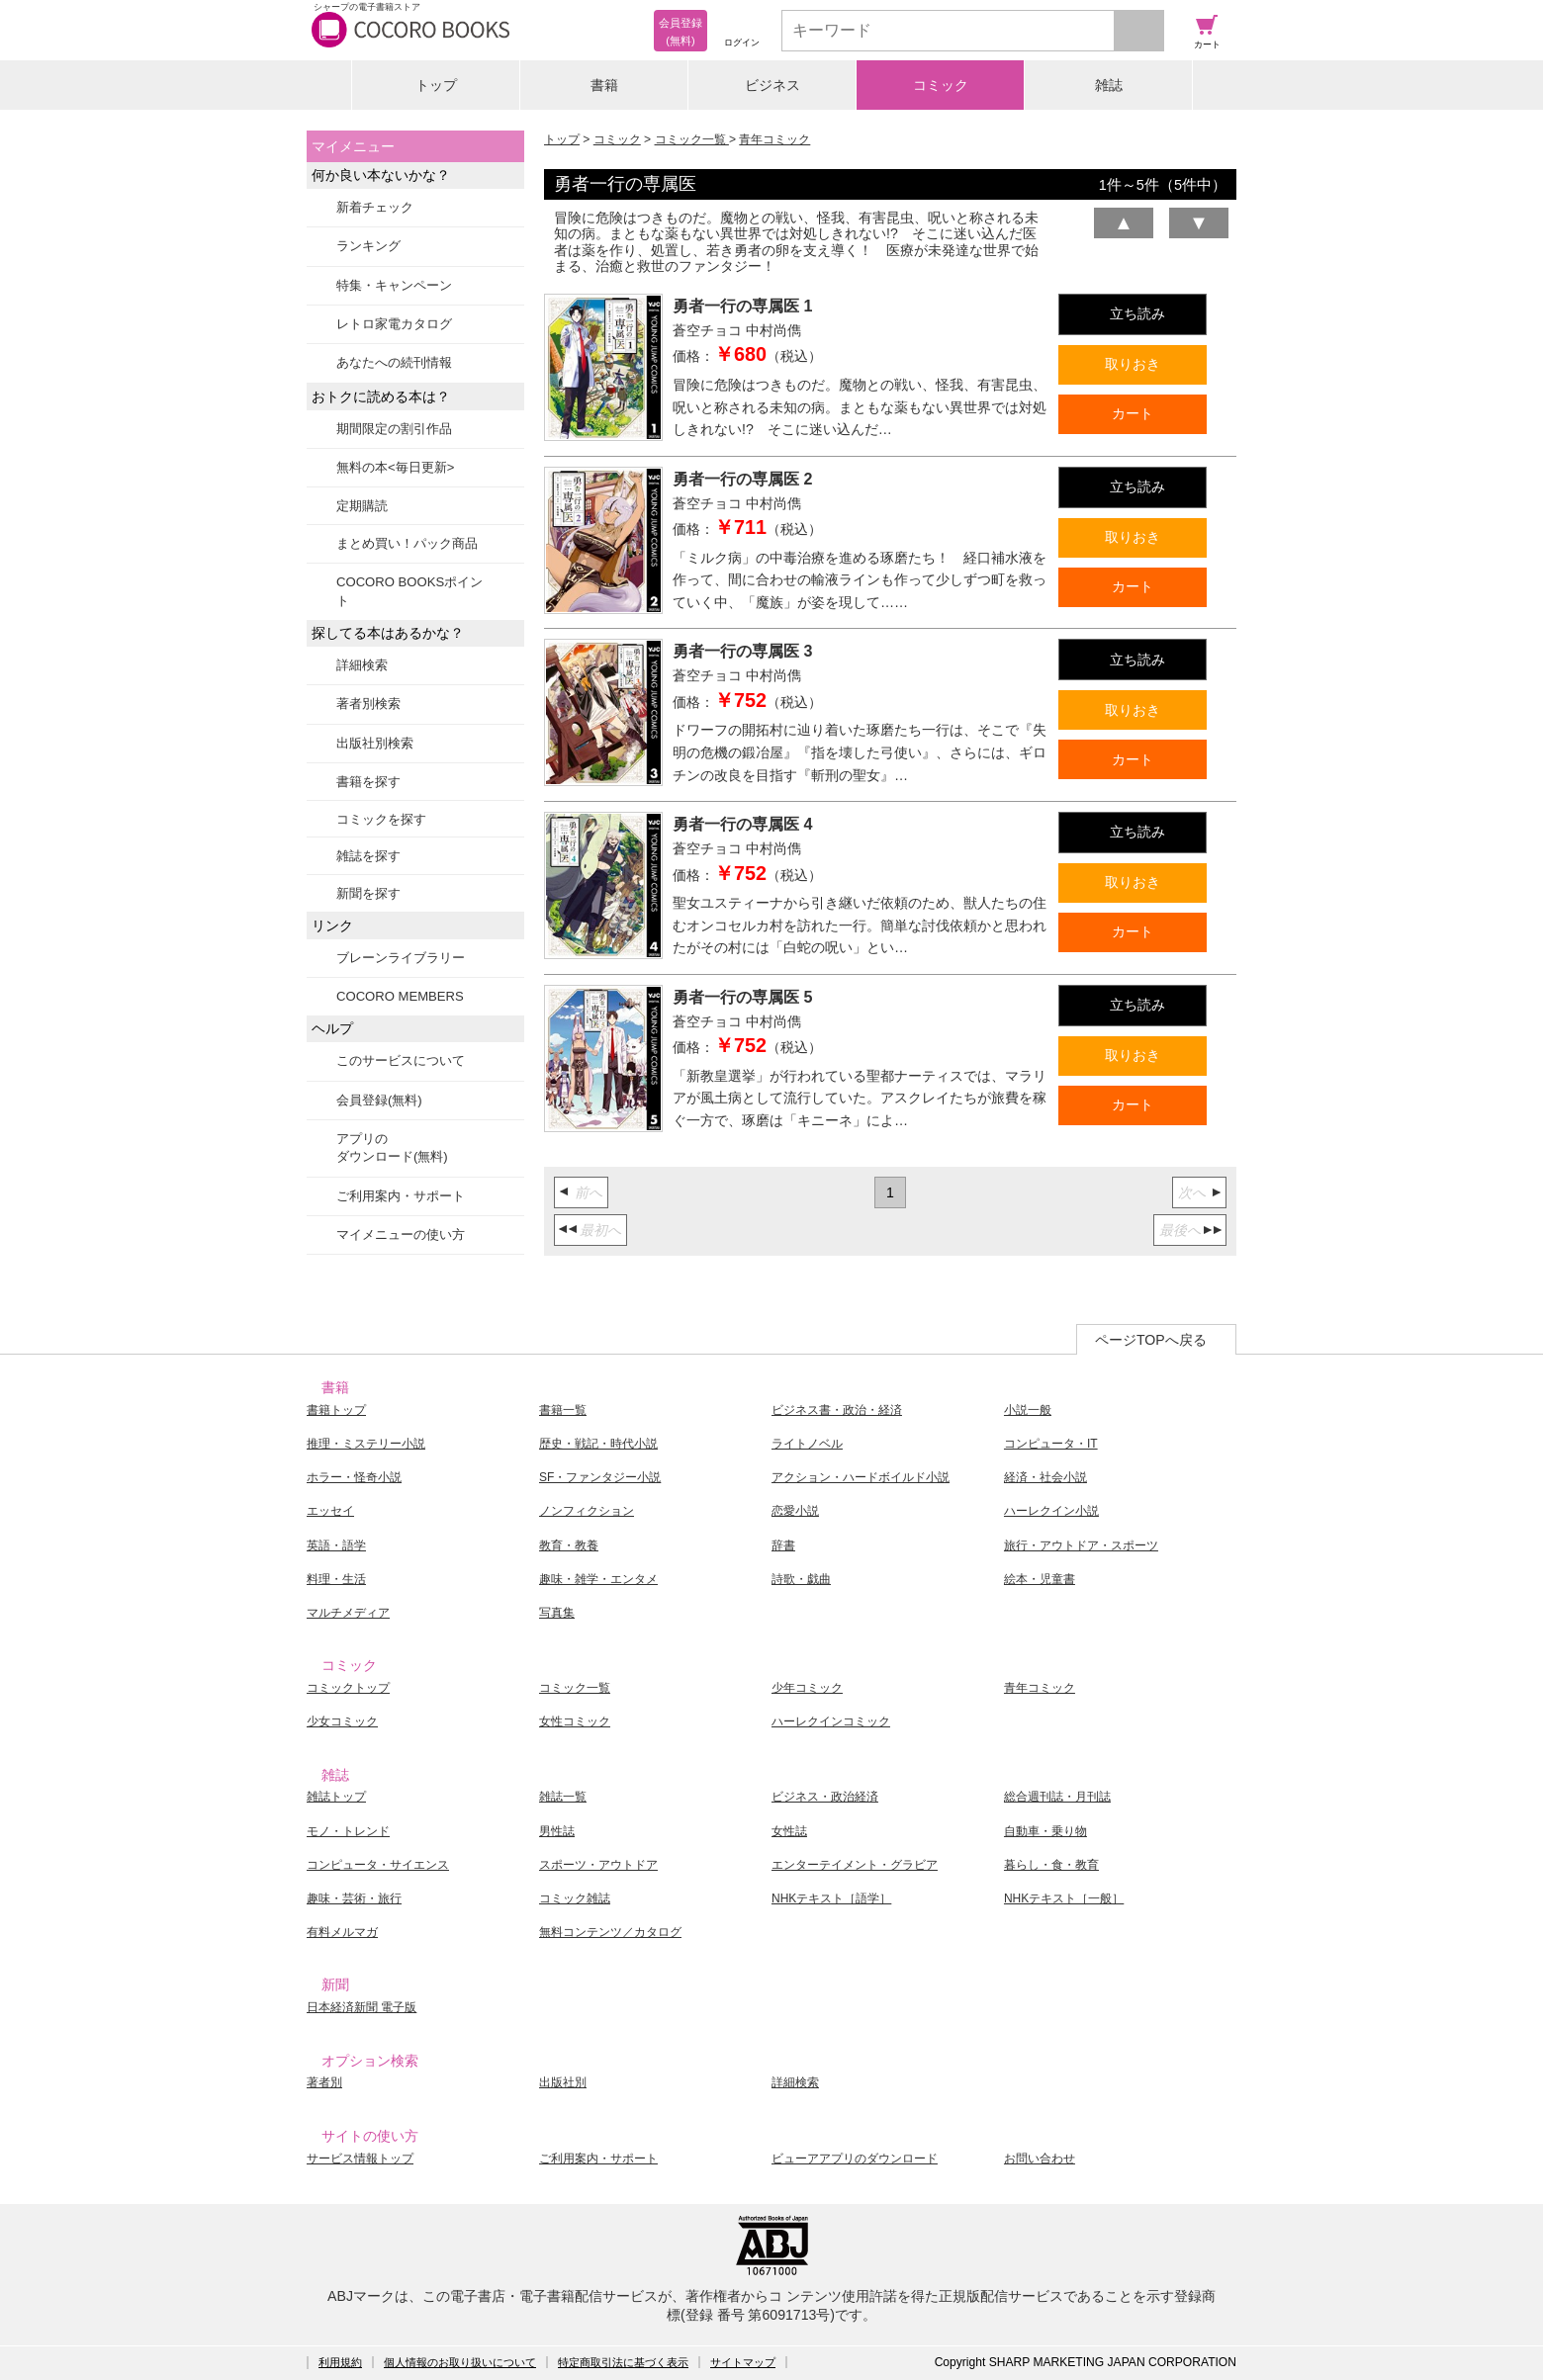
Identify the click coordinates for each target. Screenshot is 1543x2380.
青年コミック (774, 139)
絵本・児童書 (1039, 1579)
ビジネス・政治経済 (825, 1797)
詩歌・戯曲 (801, 1579)
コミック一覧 (692, 139)
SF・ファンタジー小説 (600, 1477)
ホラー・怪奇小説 (354, 1477)
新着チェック (374, 207)
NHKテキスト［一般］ (1064, 1898)
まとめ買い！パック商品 (407, 543)
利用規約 (340, 2362)
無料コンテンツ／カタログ (610, 1932)
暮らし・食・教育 (1051, 1865)
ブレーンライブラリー (400, 957)
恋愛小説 (795, 1511)
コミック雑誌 (574, 1898)
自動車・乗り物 (1045, 1831)
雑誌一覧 (563, 1797)
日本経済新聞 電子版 (361, 2007)
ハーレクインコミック (831, 1721)
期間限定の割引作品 (394, 428)
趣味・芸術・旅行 (354, 1898)
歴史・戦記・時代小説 (598, 1444)
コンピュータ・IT (1051, 1444)
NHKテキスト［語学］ (831, 1898)
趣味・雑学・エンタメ (598, 1579)
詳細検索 (362, 665)
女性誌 (789, 1831)
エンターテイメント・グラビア (855, 1865)
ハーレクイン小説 (1051, 1511)
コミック (940, 85)
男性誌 (557, 1831)
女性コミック (574, 1721)
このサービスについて (400, 1060)
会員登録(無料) (379, 1100)
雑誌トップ (336, 1797)
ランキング (368, 245)
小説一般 (1027, 1410)
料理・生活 (336, 1579)
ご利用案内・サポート (400, 1196)
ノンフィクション (586, 1511)
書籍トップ (336, 1410)
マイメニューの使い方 (400, 1234)
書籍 (604, 85)
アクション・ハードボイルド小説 (861, 1477)
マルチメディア (348, 1613)
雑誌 (1109, 85)
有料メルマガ (342, 1932)
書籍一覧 (563, 1410)
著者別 (324, 2082)
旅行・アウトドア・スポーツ (1081, 1545)
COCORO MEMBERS (400, 996)
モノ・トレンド (348, 1831)
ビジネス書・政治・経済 (837, 1410)
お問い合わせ (1039, 2158)
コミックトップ (348, 1688)
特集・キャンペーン (394, 285)
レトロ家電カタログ (394, 323)
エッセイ (330, 1511)
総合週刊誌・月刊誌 (1057, 1797)
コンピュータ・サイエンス (378, 1865)
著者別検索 (368, 703)
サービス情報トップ (360, 2158)
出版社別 (563, 2082)
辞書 (783, 1545)
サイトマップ (742, 2362)
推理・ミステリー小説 (366, 1444)
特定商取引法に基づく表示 (623, 2362)
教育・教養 (568, 1545)
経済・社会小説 (1045, 1477)
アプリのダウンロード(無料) (392, 1147)
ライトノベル (807, 1444)
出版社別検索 (374, 743)
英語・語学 (336, 1545)
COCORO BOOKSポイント (409, 590)
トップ (436, 85)
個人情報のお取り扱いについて (460, 2362)
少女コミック (342, 1721)
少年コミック (807, 1688)
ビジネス (772, 85)
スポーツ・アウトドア (598, 1865)
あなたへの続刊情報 (394, 362)
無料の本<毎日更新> (395, 467)
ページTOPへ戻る (1151, 1340)
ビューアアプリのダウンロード (855, 2158)
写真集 (557, 1613)
